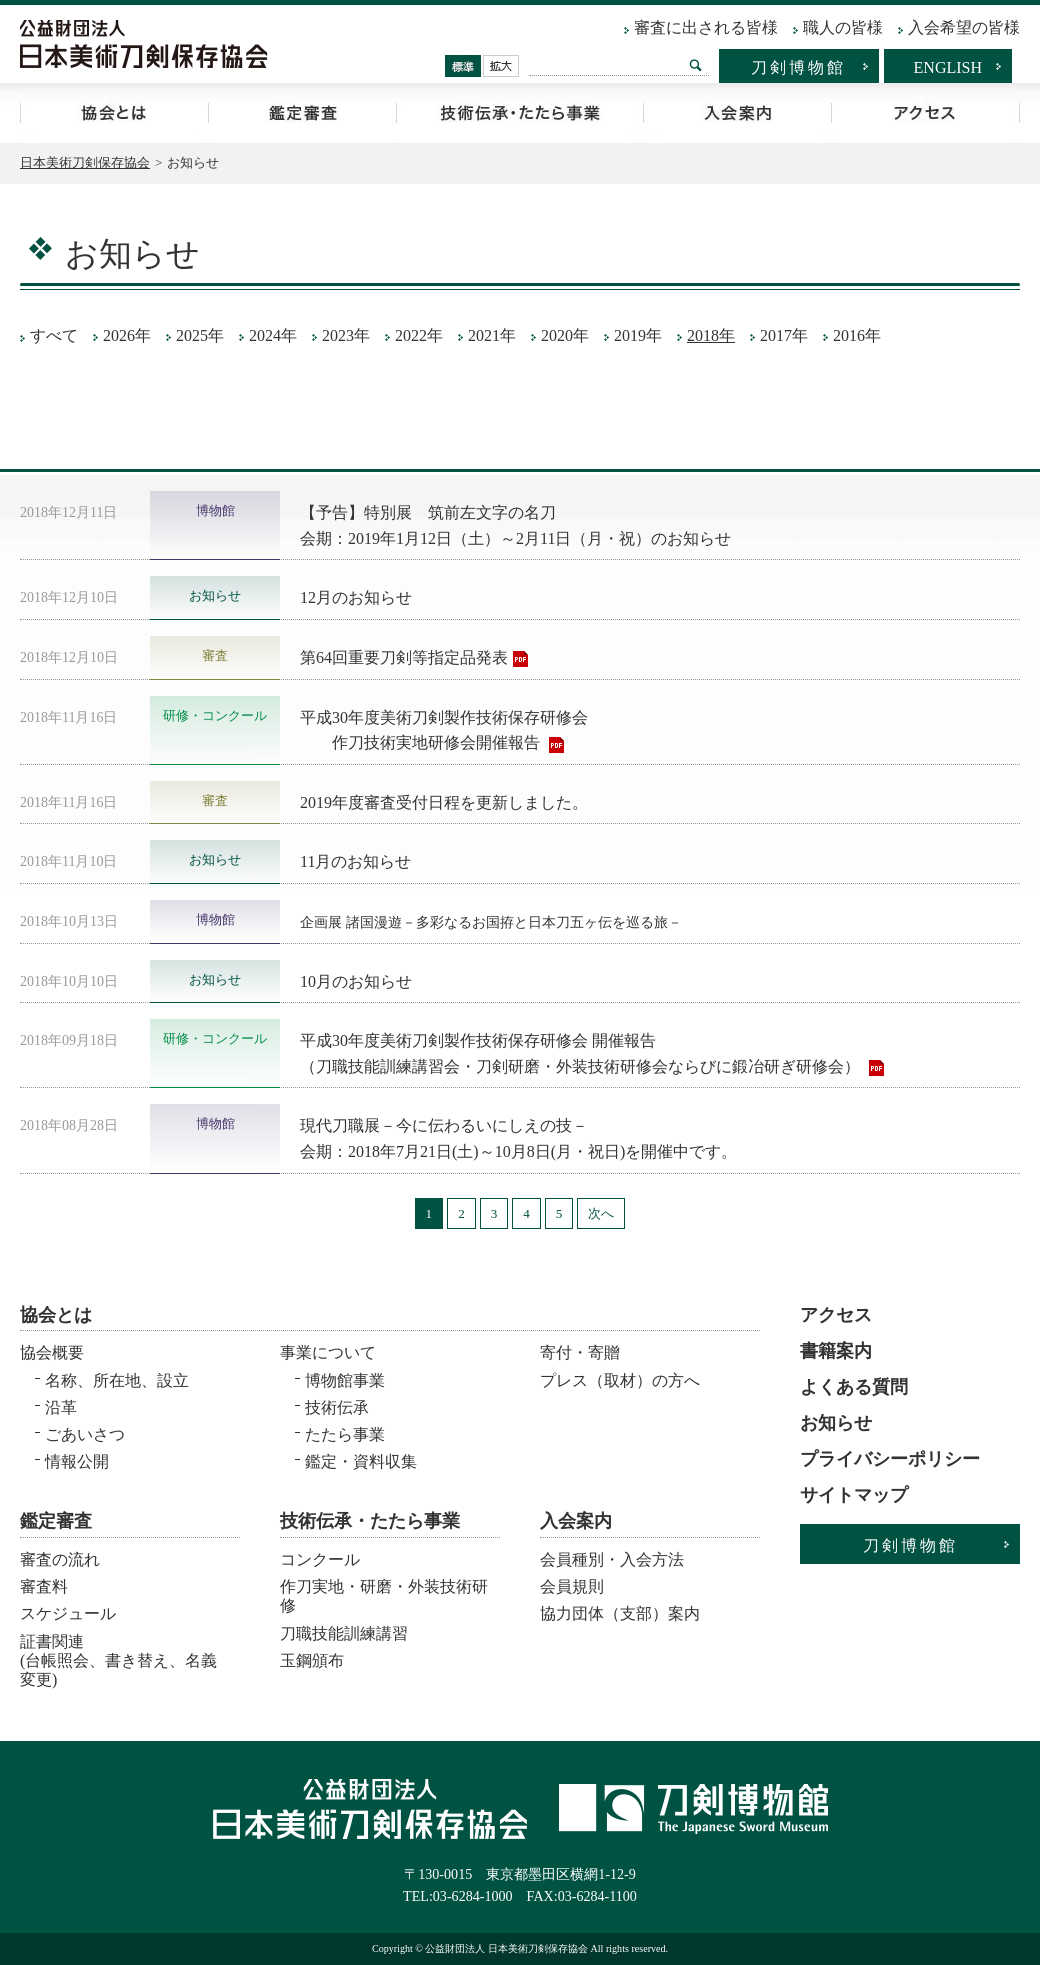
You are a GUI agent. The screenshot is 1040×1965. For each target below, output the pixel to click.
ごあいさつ (85, 1434)
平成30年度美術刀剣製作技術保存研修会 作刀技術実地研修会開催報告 (444, 730)
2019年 (638, 335)
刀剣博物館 (798, 67)
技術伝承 (337, 1407)
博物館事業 (345, 1380)
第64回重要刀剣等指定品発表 (404, 657)
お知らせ (836, 1423)
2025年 (200, 335)
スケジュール (68, 1613)
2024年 (273, 335)
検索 (696, 65)
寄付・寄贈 (580, 1352)
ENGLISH (948, 67)
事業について (328, 1352)
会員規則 (572, 1586)
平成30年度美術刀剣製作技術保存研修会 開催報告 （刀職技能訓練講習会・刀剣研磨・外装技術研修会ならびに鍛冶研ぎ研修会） (582, 1053)
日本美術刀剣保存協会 (85, 162)
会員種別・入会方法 (612, 1559)
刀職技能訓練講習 (344, 1633)
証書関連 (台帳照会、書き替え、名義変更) (118, 1654)
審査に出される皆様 (706, 27)
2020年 (565, 335)
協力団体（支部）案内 (620, 1613)
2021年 (492, 335)
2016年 (857, 335)
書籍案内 (836, 1351)
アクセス (925, 113)
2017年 (784, 335)
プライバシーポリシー (890, 1459)
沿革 (61, 1407)
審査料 (44, 1586)
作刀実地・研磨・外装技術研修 (384, 1596)
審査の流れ (60, 1559)
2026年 (127, 335)
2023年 (346, 335)
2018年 (711, 335)
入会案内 (737, 113)
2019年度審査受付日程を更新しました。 (444, 802)
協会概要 (52, 1352)
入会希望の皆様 (964, 27)
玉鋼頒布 (312, 1660)
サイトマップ (854, 1495)
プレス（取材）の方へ (620, 1380)
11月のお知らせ (355, 861)
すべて (54, 335)
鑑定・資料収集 (361, 1461)
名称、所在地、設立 (117, 1380)
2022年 (419, 335)
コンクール (320, 1559)
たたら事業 (345, 1434)
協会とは (114, 113)
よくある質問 (854, 1387)
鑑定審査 (302, 113)
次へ (601, 1213)
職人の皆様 (843, 27)
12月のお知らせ (356, 597)
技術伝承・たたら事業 (519, 113)
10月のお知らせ (356, 981)
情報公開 (77, 1461)
